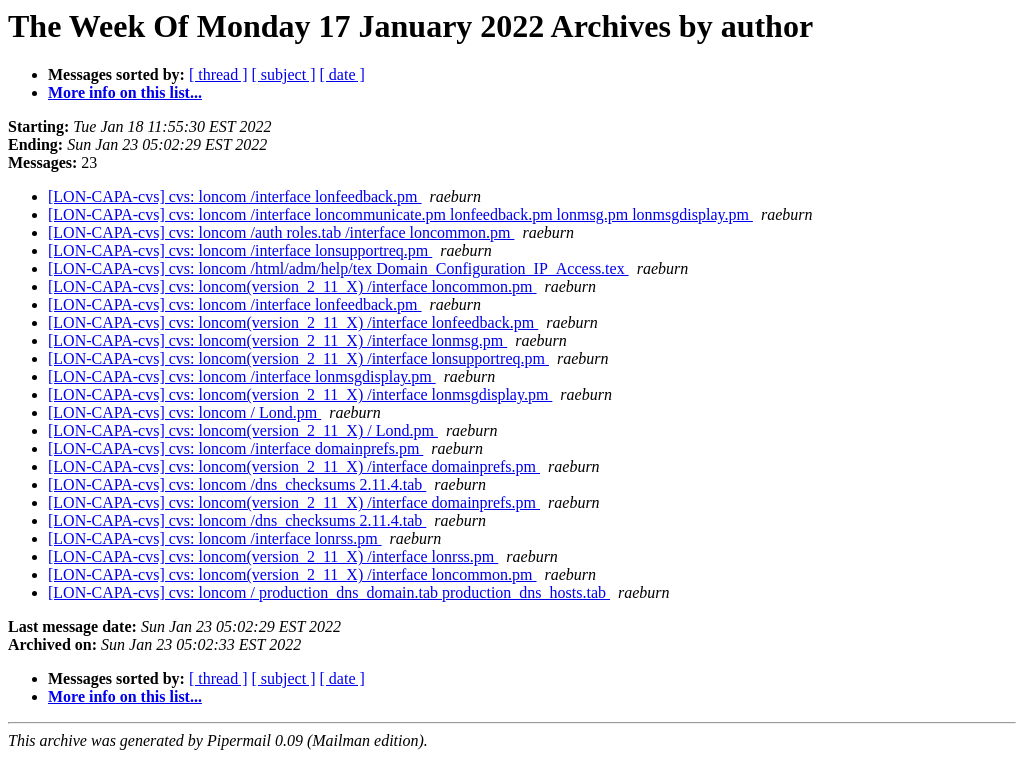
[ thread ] (218, 74)
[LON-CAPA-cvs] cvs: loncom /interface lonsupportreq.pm (240, 250)
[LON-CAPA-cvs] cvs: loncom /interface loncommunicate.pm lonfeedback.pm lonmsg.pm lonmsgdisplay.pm (400, 214)
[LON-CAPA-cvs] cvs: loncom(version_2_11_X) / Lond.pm (243, 430)
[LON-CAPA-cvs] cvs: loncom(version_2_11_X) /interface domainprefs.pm (294, 466)
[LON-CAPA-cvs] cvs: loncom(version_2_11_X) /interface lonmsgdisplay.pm (300, 394)
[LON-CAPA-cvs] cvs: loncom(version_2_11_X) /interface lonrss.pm (273, 556)
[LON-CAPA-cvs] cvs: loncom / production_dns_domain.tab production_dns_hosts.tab (329, 592)
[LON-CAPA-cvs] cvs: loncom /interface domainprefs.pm (235, 448)
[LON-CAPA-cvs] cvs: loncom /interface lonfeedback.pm (235, 196)
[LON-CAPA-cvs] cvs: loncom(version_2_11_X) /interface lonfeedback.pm (293, 322)
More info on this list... (125, 92)
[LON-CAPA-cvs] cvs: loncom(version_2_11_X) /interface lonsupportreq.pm (298, 358)
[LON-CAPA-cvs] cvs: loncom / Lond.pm (184, 412)
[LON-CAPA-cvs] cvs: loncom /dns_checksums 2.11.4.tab (237, 484)
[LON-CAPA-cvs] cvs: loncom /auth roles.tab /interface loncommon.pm (281, 232)
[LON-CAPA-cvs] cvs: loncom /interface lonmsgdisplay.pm (242, 376)
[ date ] (342, 74)
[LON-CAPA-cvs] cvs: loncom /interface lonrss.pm (215, 538)
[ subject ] (284, 74)
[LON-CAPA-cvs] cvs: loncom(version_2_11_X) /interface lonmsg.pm (277, 340)
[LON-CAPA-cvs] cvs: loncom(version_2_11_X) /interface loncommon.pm (292, 286)
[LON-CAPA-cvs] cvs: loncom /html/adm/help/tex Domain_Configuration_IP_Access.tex (338, 268)
